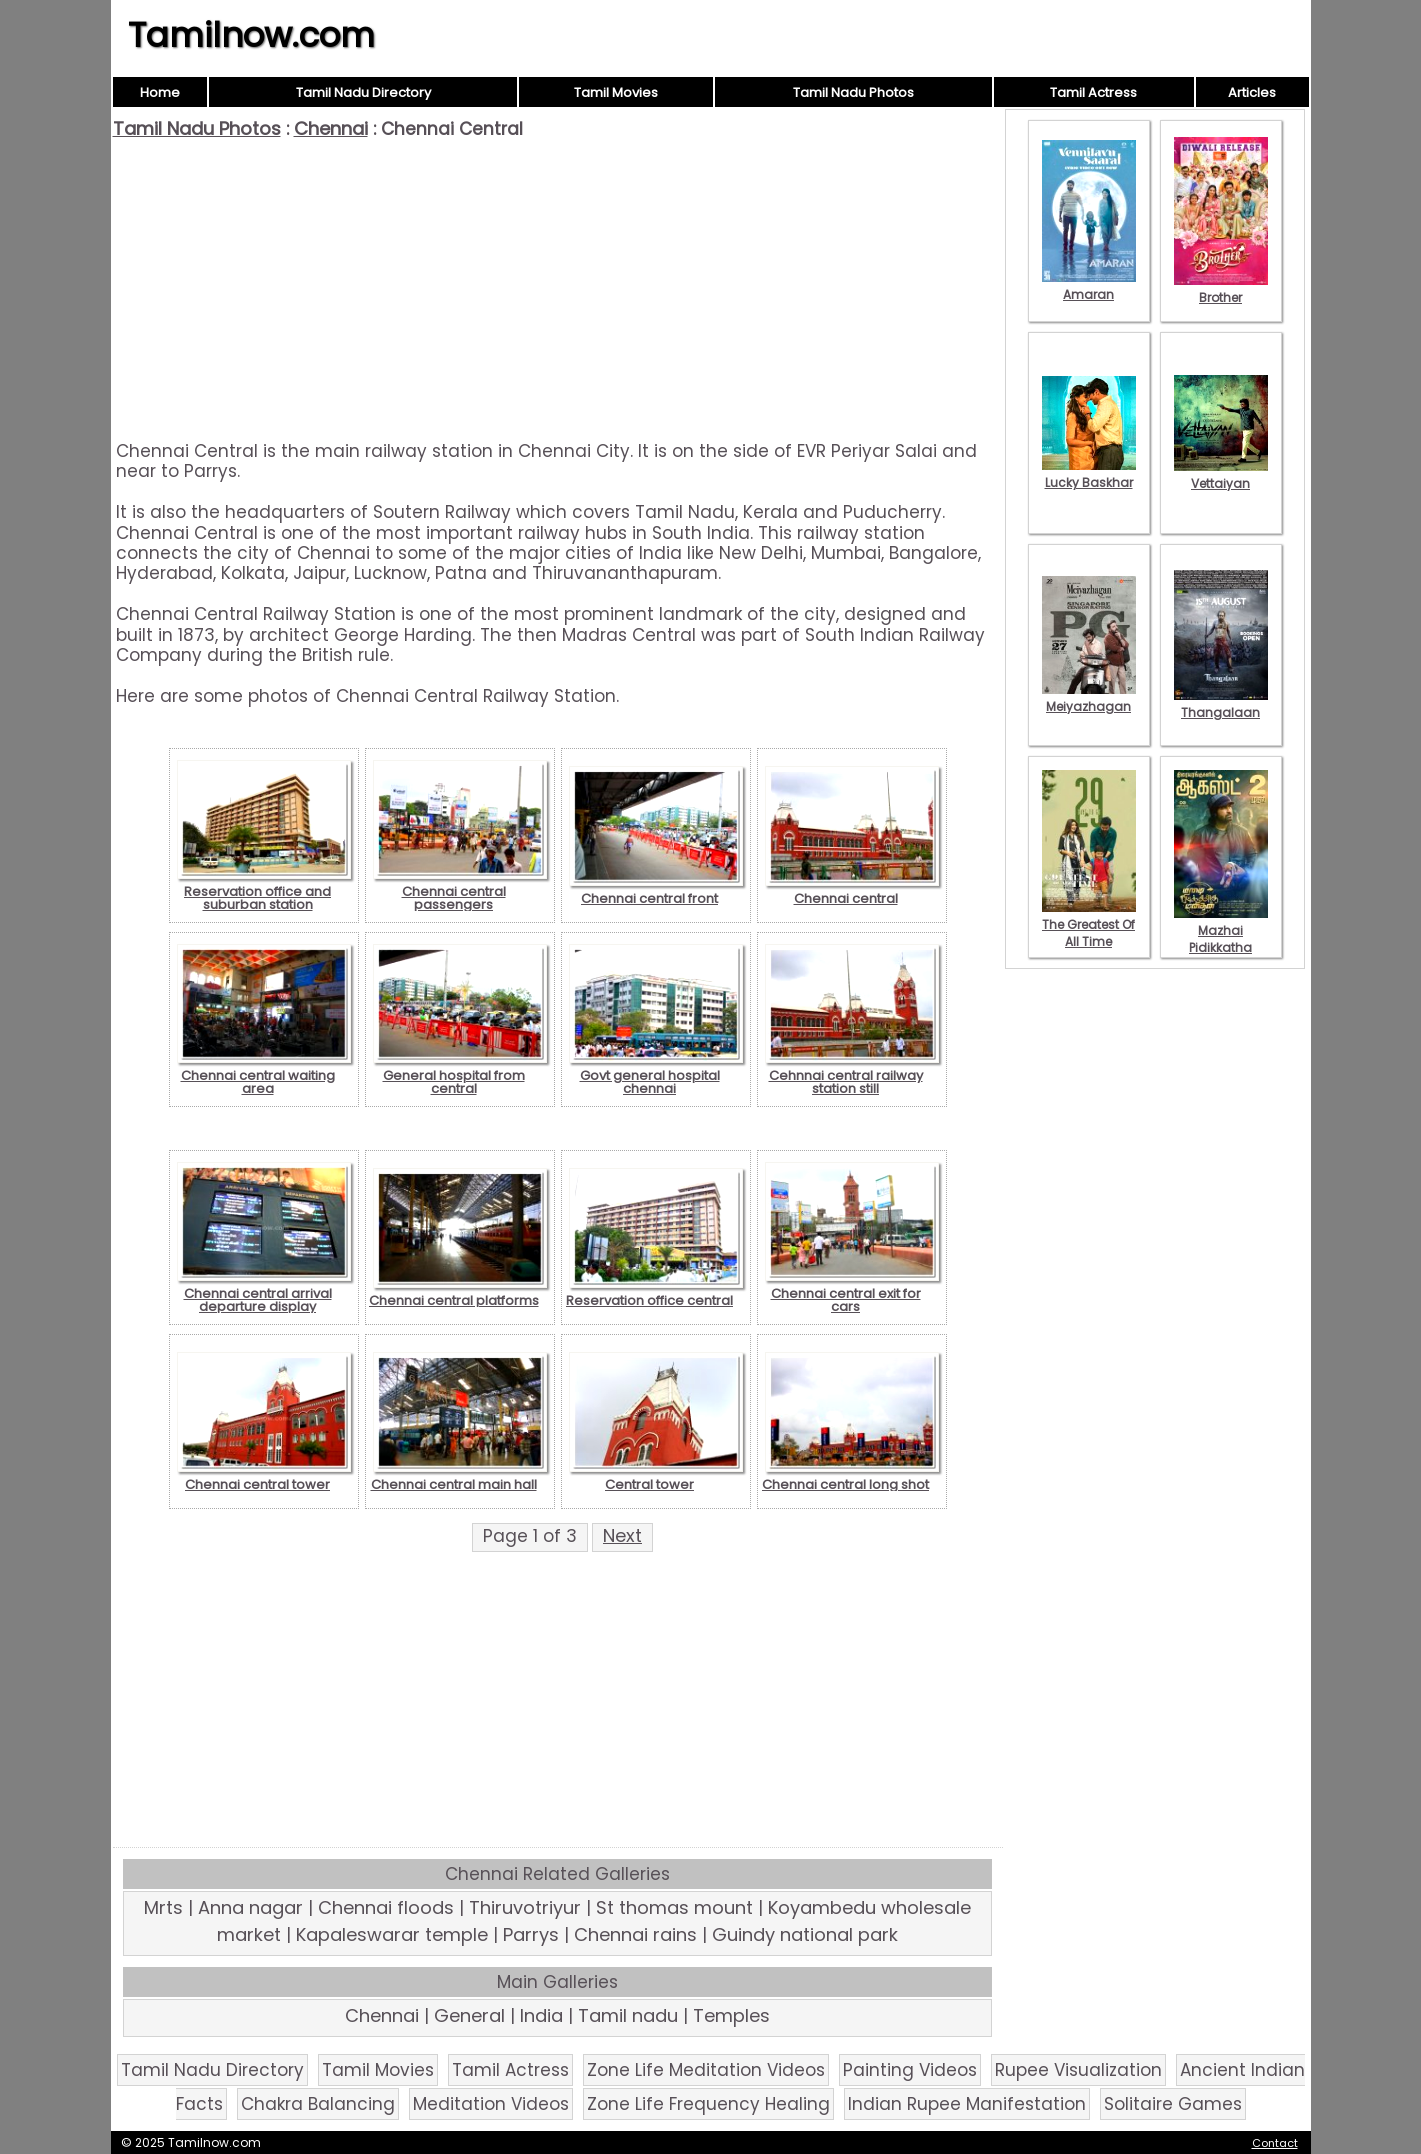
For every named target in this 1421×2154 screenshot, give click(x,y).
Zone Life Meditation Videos (706, 2070)
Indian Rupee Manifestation (967, 2104)
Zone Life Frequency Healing (708, 2104)
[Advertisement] (558, 290)
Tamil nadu (628, 2015)
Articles (1252, 92)
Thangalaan (1221, 704)
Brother (1221, 289)
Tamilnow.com (251, 35)
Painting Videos (910, 2070)
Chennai (331, 128)
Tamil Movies (616, 92)
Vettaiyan (1221, 475)
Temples (731, 2015)
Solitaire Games (1173, 2104)
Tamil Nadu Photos (853, 92)
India (541, 2015)
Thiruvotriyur (525, 1907)
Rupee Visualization (1078, 2070)
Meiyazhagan (1089, 698)
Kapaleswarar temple (392, 1934)
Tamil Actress (1093, 92)
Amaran (1089, 286)
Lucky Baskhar (1089, 474)
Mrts (163, 1907)
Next (622, 1535)
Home (160, 92)
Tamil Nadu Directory (363, 92)
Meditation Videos (491, 2104)
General (469, 2015)
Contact (1275, 2143)
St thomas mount (674, 1907)
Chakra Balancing (318, 2104)
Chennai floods (386, 1907)
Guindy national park (805, 1934)
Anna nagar (250, 1907)
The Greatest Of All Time (1089, 924)
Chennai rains (635, 1934)
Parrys (531, 1934)
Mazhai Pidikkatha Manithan (1221, 939)
